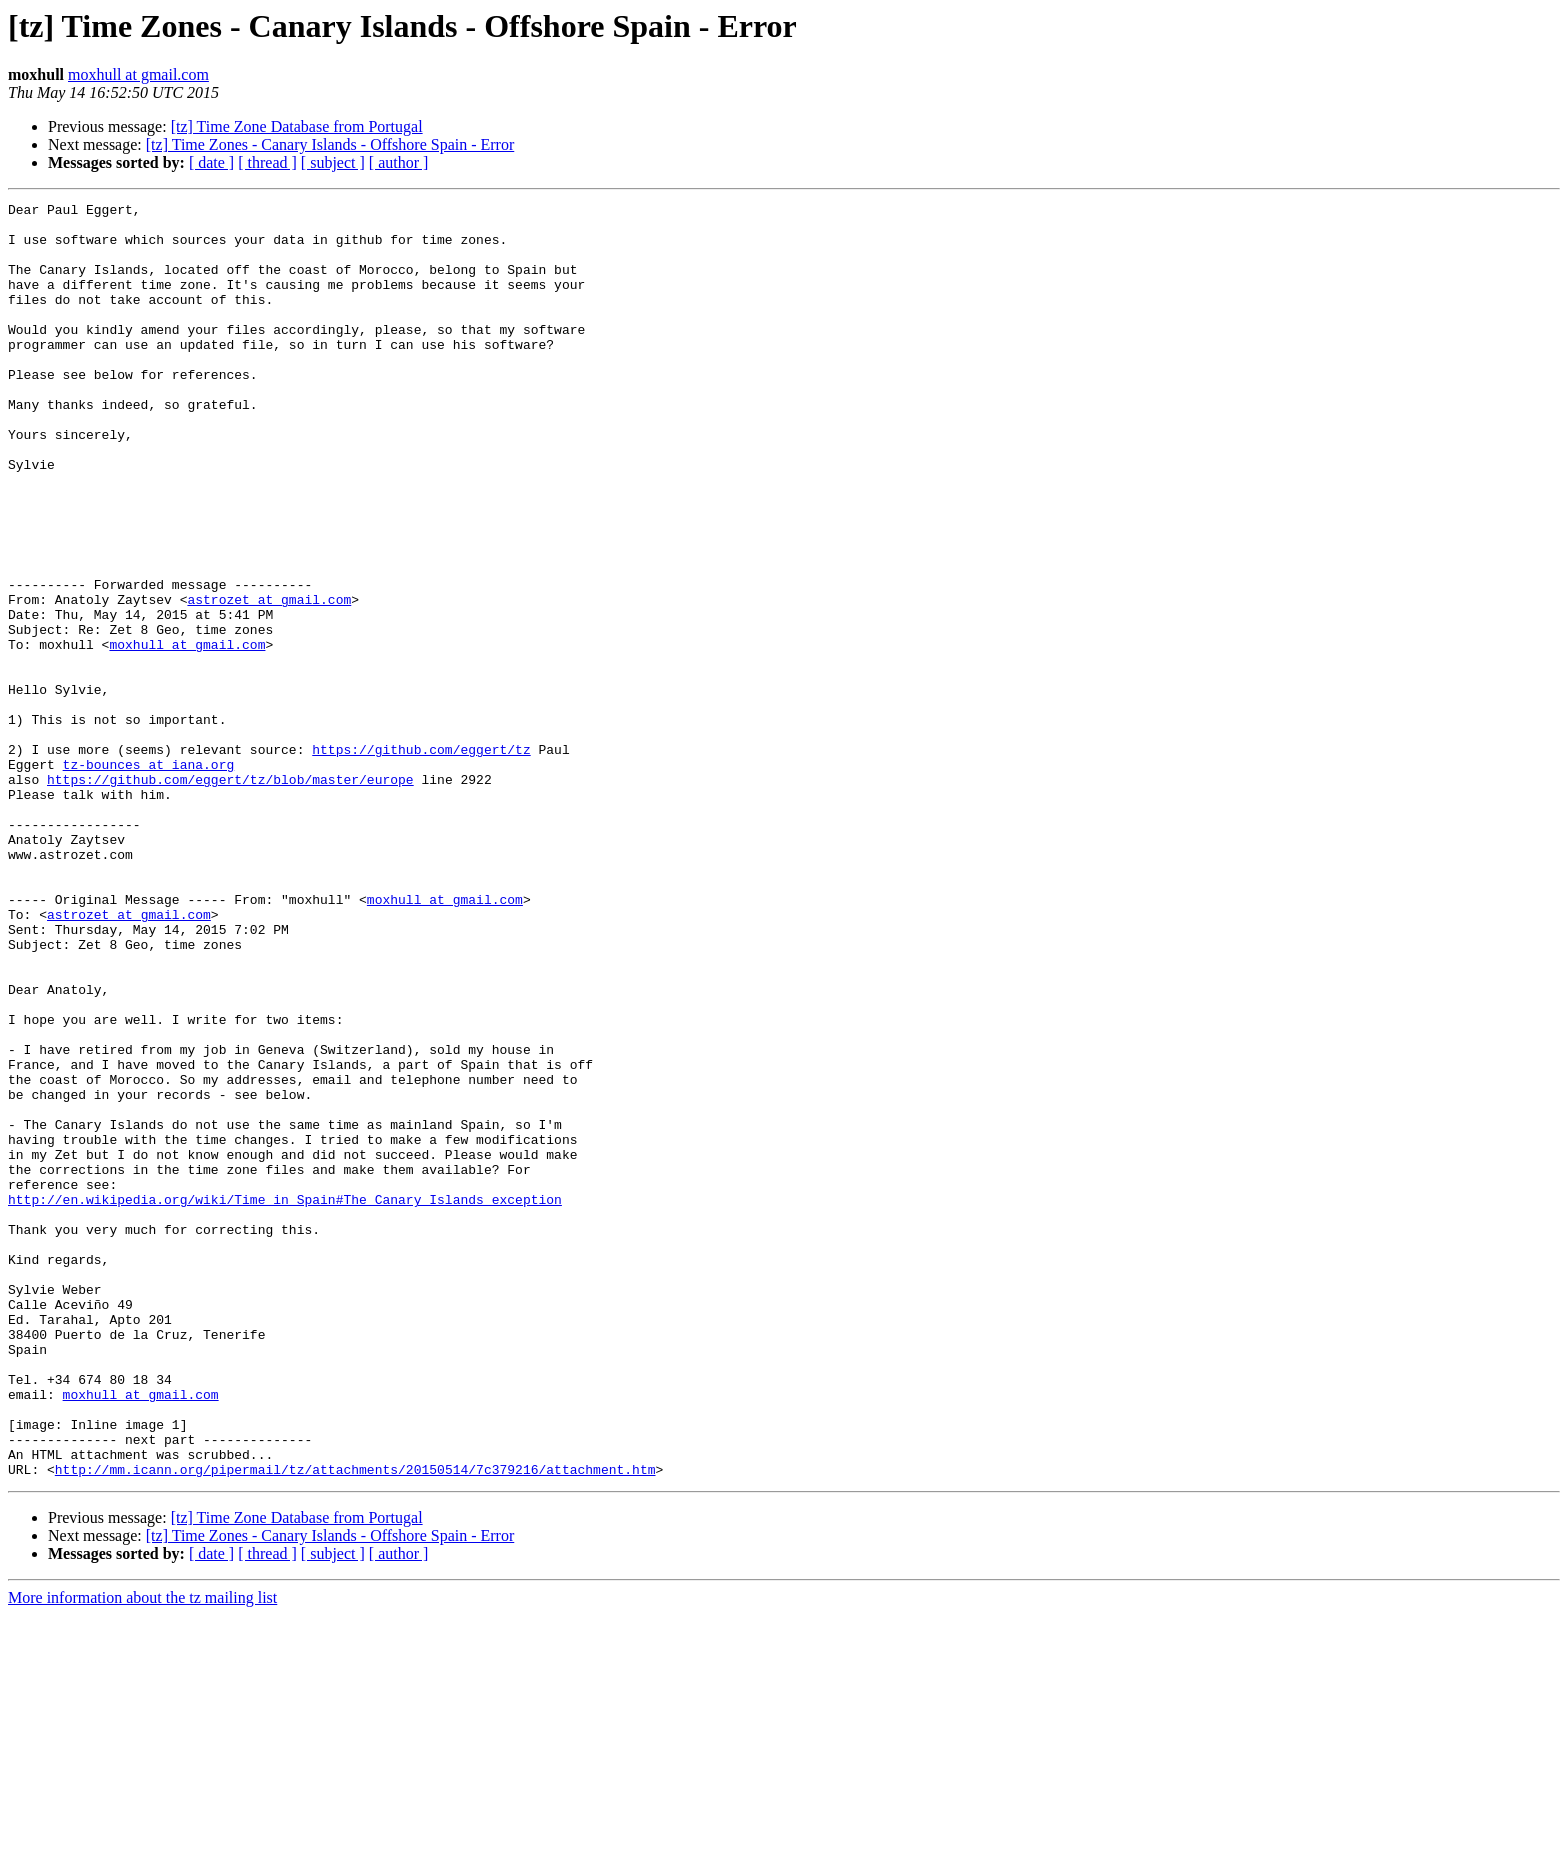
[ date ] (211, 162)
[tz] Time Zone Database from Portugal (297, 126)
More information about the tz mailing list (142, 1852)
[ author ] (399, 162)
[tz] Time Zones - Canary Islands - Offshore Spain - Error (330, 144)
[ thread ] (267, 162)
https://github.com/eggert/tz (421, 860)
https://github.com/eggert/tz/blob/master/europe (230, 896)
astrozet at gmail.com (269, 680)
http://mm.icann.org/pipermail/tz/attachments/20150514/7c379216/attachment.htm (355, 1724)
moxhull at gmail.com (138, 74)
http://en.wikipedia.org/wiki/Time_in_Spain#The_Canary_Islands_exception (285, 1400)
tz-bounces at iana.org (149, 878)
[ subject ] (333, 162)
